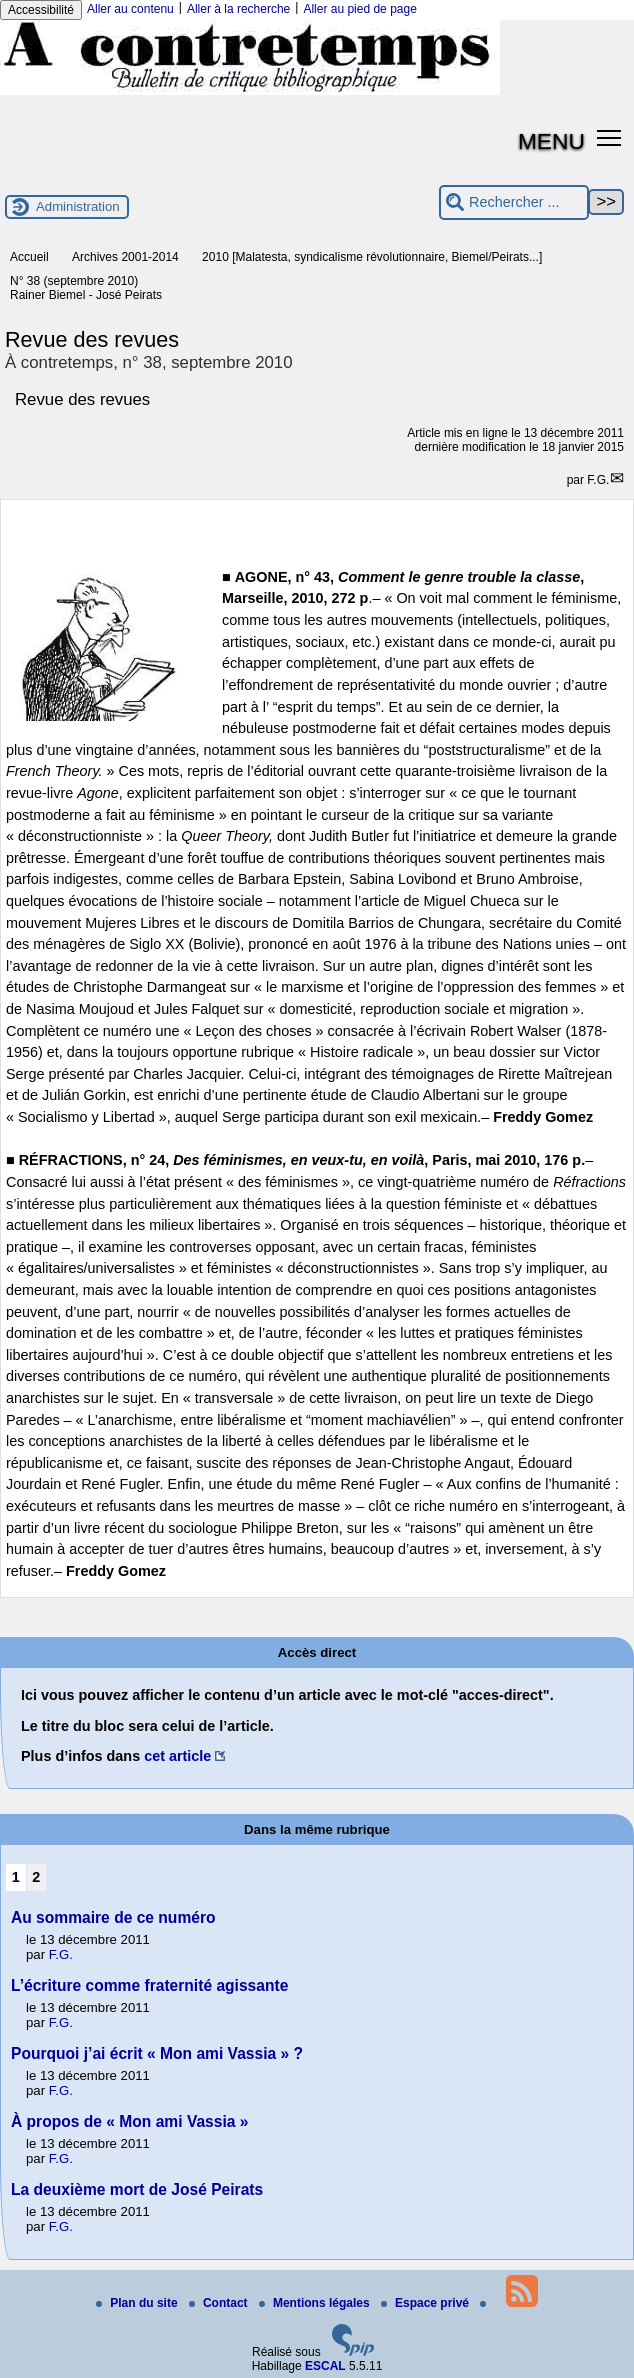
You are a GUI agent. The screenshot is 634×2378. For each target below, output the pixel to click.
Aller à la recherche (238, 9)
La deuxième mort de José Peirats (137, 2189)
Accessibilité (41, 10)
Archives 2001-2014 (125, 257)
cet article (177, 1756)
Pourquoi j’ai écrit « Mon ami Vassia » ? (157, 2053)
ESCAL (325, 2366)
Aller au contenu (130, 9)
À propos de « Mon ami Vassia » (129, 2121)
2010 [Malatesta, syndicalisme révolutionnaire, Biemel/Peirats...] (372, 257)
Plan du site (138, 2303)
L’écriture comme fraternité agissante (149, 1985)
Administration (78, 206)
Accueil (29, 257)
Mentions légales (316, 2303)
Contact (220, 2303)
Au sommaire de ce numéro (113, 1917)
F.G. (598, 480)
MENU (551, 141)
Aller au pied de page (359, 9)
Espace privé (426, 2303)
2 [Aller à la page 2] (36, 1877)
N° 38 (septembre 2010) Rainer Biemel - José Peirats (86, 288)
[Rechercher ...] (514, 202)
